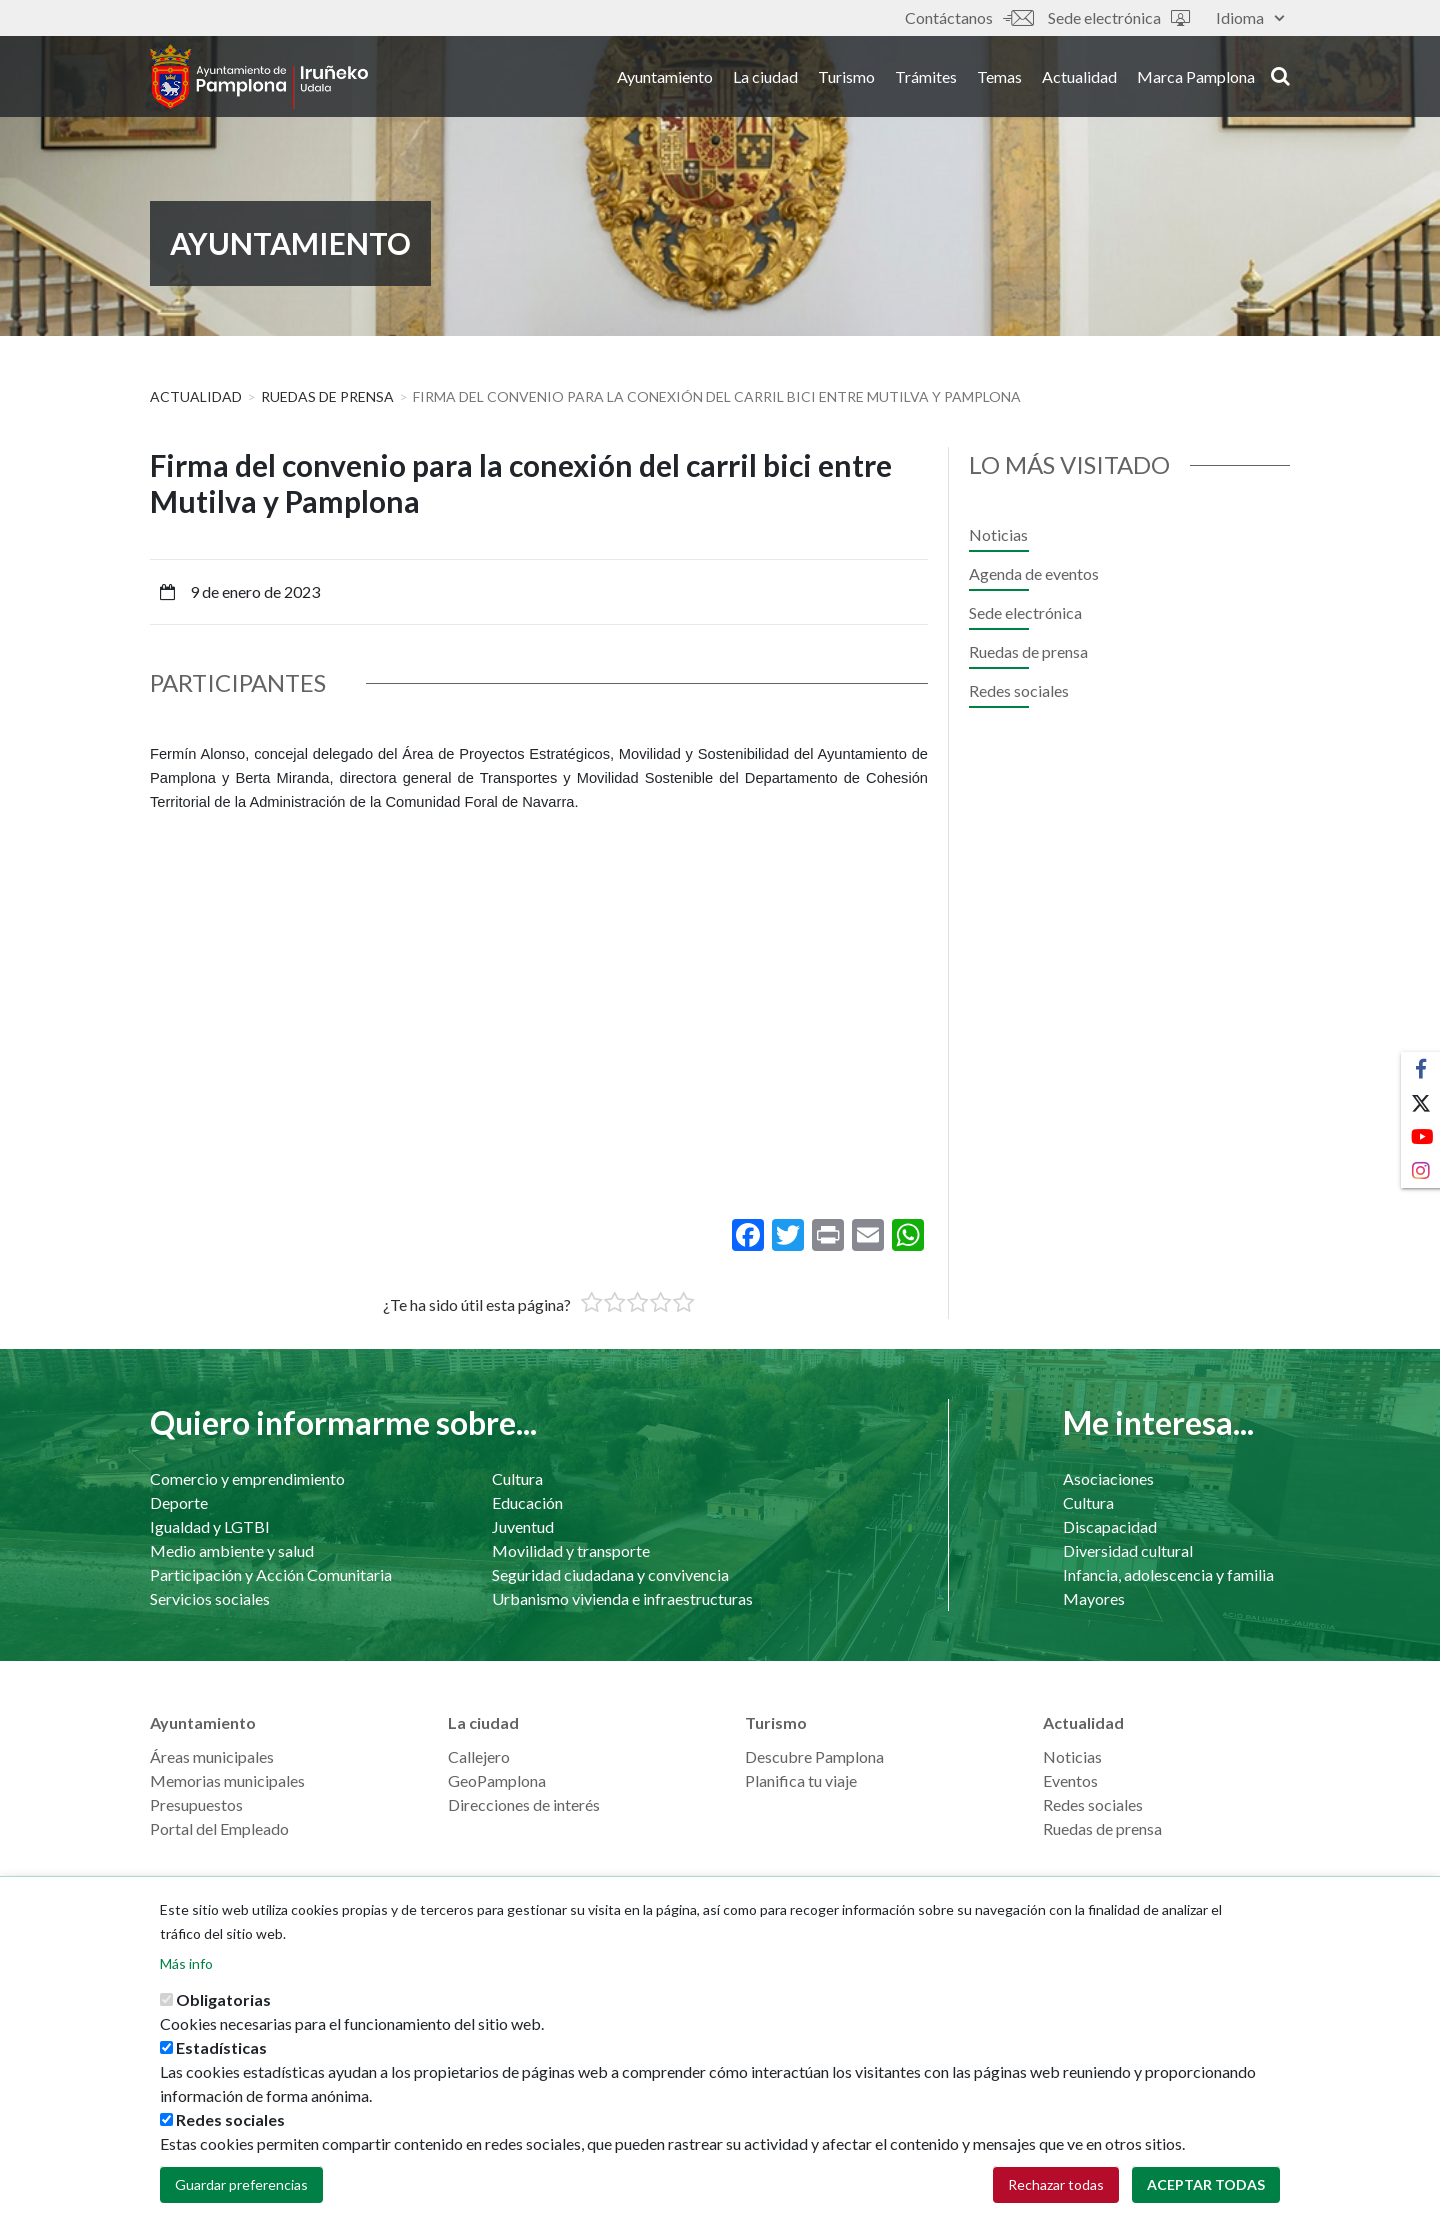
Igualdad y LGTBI (210, 1526)
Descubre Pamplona (814, 1756)
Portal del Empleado (219, 1828)
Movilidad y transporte (571, 1550)
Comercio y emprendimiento (247, 1478)
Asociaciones (1108, 1478)
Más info (186, 1963)
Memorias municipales (227, 1780)
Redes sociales (1019, 690)
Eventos (1070, 1780)
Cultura (517, 1478)
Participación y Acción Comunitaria (271, 1574)
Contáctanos (969, 17)
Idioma (1250, 17)
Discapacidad (1110, 1526)
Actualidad (1079, 78)
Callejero (479, 1756)
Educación (527, 1502)
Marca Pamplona (1196, 78)
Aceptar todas (1206, 2184)
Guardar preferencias (241, 2184)
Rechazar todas (1056, 2184)
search (1280, 77)
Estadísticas (221, 2047)
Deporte (179, 1502)
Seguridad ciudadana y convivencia (610, 1574)
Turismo (846, 78)
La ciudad (765, 78)
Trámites (926, 78)
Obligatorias (223, 1999)
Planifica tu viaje (801, 1780)
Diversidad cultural (1128, 1550)
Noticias (998, 534)
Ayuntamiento (665, 78)
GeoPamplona (497, 1780)
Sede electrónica (1119, 17)
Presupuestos (196, 1804)
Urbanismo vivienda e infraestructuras (622, 1598)
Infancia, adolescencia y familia (1168, 1574)
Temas (999, 78)
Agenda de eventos (1034, 573)
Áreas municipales (212, 1756)
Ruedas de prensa (327, 396)
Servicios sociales (210, 1598)
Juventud (523, 1526)
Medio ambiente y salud (232, 1550)
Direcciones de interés (524, 1804)
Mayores (1094, 1598)
